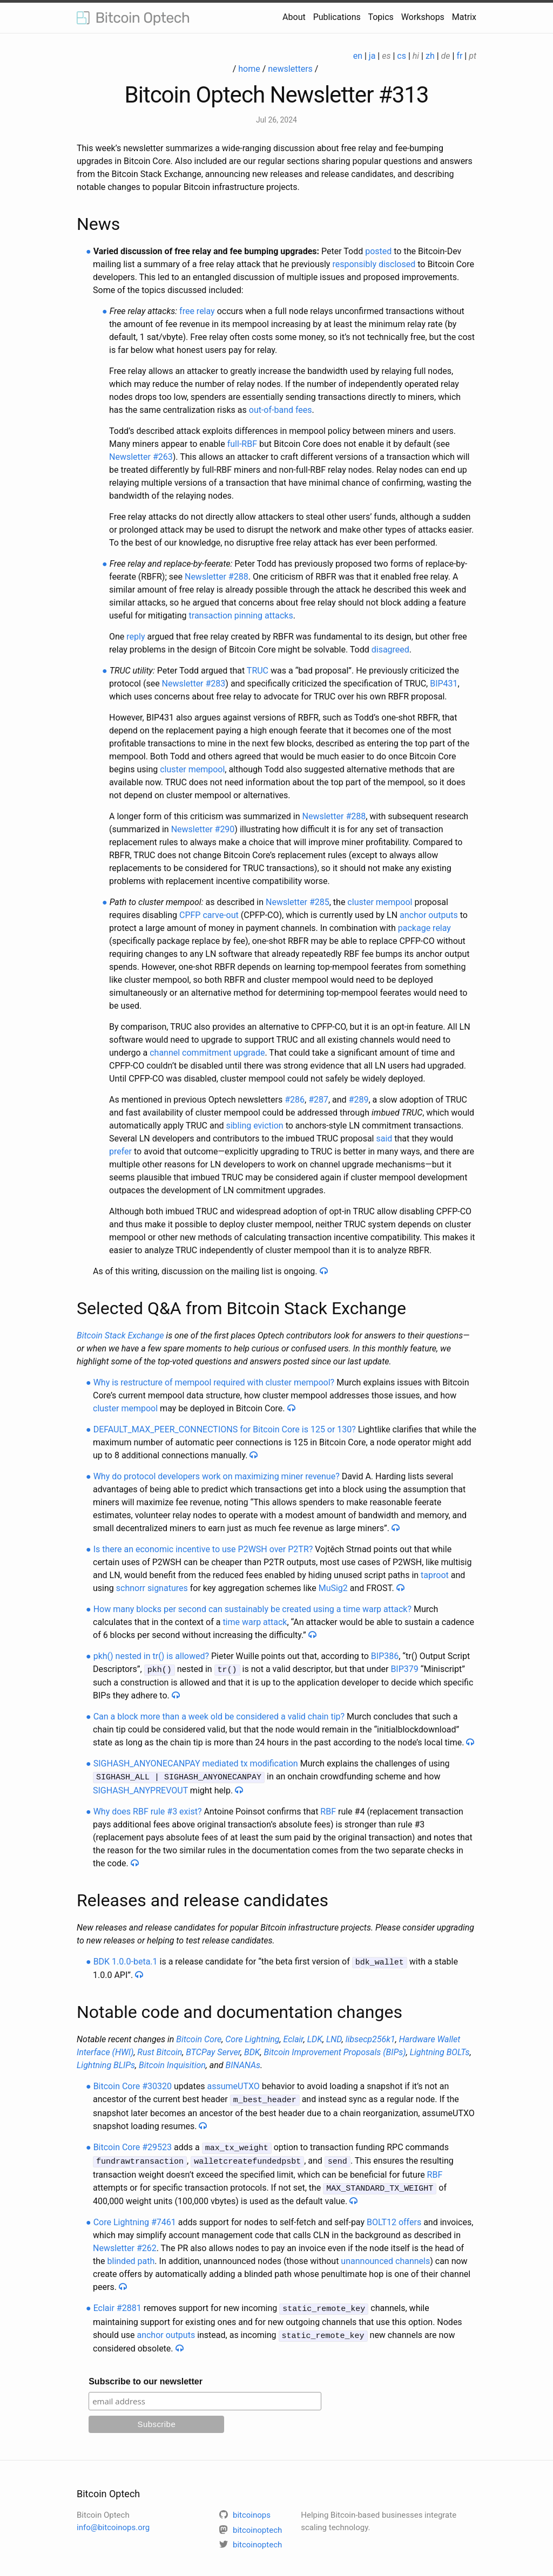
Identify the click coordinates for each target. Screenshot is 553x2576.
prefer (120, 1151)
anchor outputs (429, 915)
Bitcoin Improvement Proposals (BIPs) (335, 2050)
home (249, 69)
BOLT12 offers (394, 2217)
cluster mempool (192, 769)
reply (135, 636)
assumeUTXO (233, 2084)
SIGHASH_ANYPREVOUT (140, 1789)
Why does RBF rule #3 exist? (147, 1810)
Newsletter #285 (297, 902)
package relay (424, 928)
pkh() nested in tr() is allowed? (151, 1656)
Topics (380, 17)
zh (430, 56)
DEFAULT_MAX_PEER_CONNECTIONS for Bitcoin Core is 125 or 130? (224, 1429)
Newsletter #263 (141, 457)
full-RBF (242, 444)
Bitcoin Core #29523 (132, 2144)
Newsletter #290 (203, 829)
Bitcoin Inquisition (172, 2063)
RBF (328, 1810)
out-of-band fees (280, 410)
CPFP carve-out (209, 915)
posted (378, 251)
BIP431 (443, 683)
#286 (295, 1100)
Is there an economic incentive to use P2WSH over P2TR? (203, 1549)
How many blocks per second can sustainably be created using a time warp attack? (252, 1609)
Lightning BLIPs (106, 2063)
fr (459, 56)
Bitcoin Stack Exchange (120, 1335)
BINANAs (243, 2063)
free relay (197, 311)
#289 (359, 1100)
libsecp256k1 (370, 2037)
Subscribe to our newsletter (146, 2374)
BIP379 (404, 1669)
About (294, 17)
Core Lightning (252, 2037)
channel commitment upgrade (207, 1053)
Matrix (464, 17)
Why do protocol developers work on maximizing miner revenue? (216, 1476)
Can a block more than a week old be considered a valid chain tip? (219, 1716)
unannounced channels (385, 2256)
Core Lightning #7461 (134, 2217)
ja (372, 56)
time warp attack (254, 1622)
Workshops (422, 17)
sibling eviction (254, 1125)
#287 (318, 1100)
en (357, 56)
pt (472, 56)
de (445, 56)
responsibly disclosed (373, 264)
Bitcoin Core (198, 2037)
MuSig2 (333, 1588)
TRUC (257, 670)
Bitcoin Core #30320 (132, 2084)
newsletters (290, 69)
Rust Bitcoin (159, 2050)
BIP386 (385, 1656)
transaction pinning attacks (241, 615)
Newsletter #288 (216, 577)
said (384, 1138)
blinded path (131, 2256)
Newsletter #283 (194, 683)
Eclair (294, 2037)
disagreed (390, 649)
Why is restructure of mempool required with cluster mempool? (214, 1382)
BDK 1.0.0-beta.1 (125, 1960)
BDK (252, 2050)
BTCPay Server (213, 2050)
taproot (435, 1575)
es (386, 56)
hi (416, 56)
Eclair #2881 (117, 2303)
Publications (337, 17)
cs (401, 56)
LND (334, 2037)
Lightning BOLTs (440, 2050)
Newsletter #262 (125, 2243)
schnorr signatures (152, 1588)
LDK (314, 2037)
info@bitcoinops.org (113, 2520)
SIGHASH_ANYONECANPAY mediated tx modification (195, 1763)
